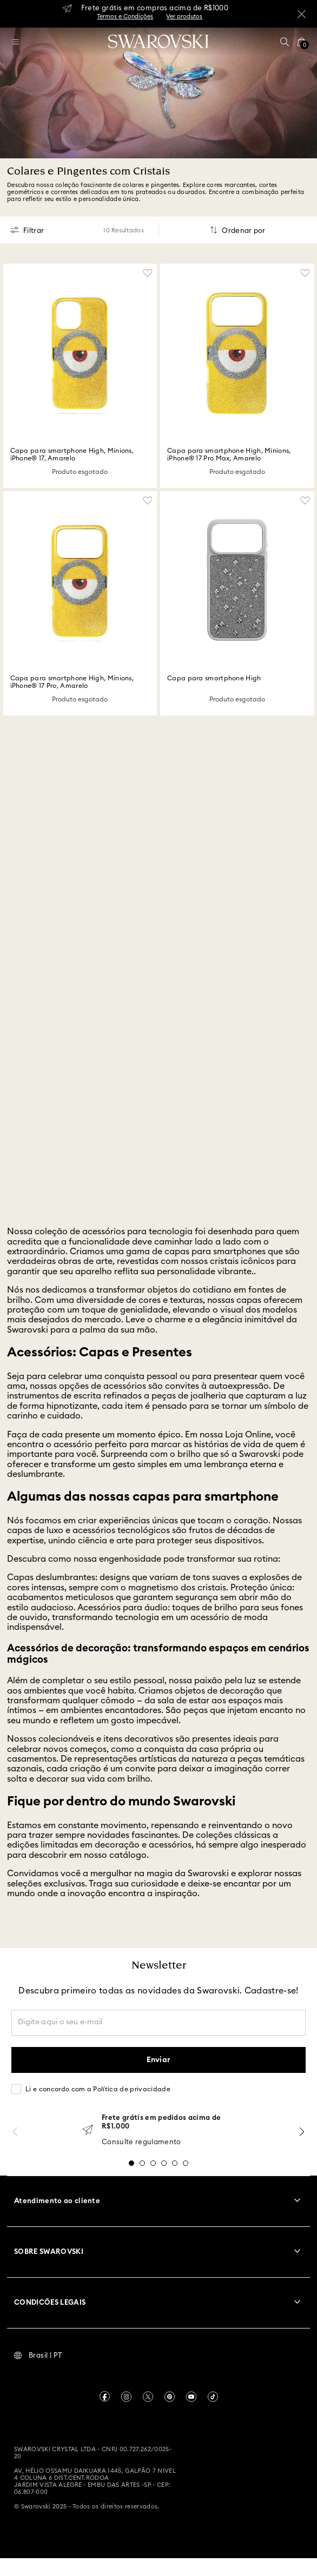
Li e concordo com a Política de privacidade (97, 2089)
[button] (284, 41)
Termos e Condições (125, 16)
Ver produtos (184, 16)
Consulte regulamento (141, 2142)
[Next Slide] (301, 2131)
